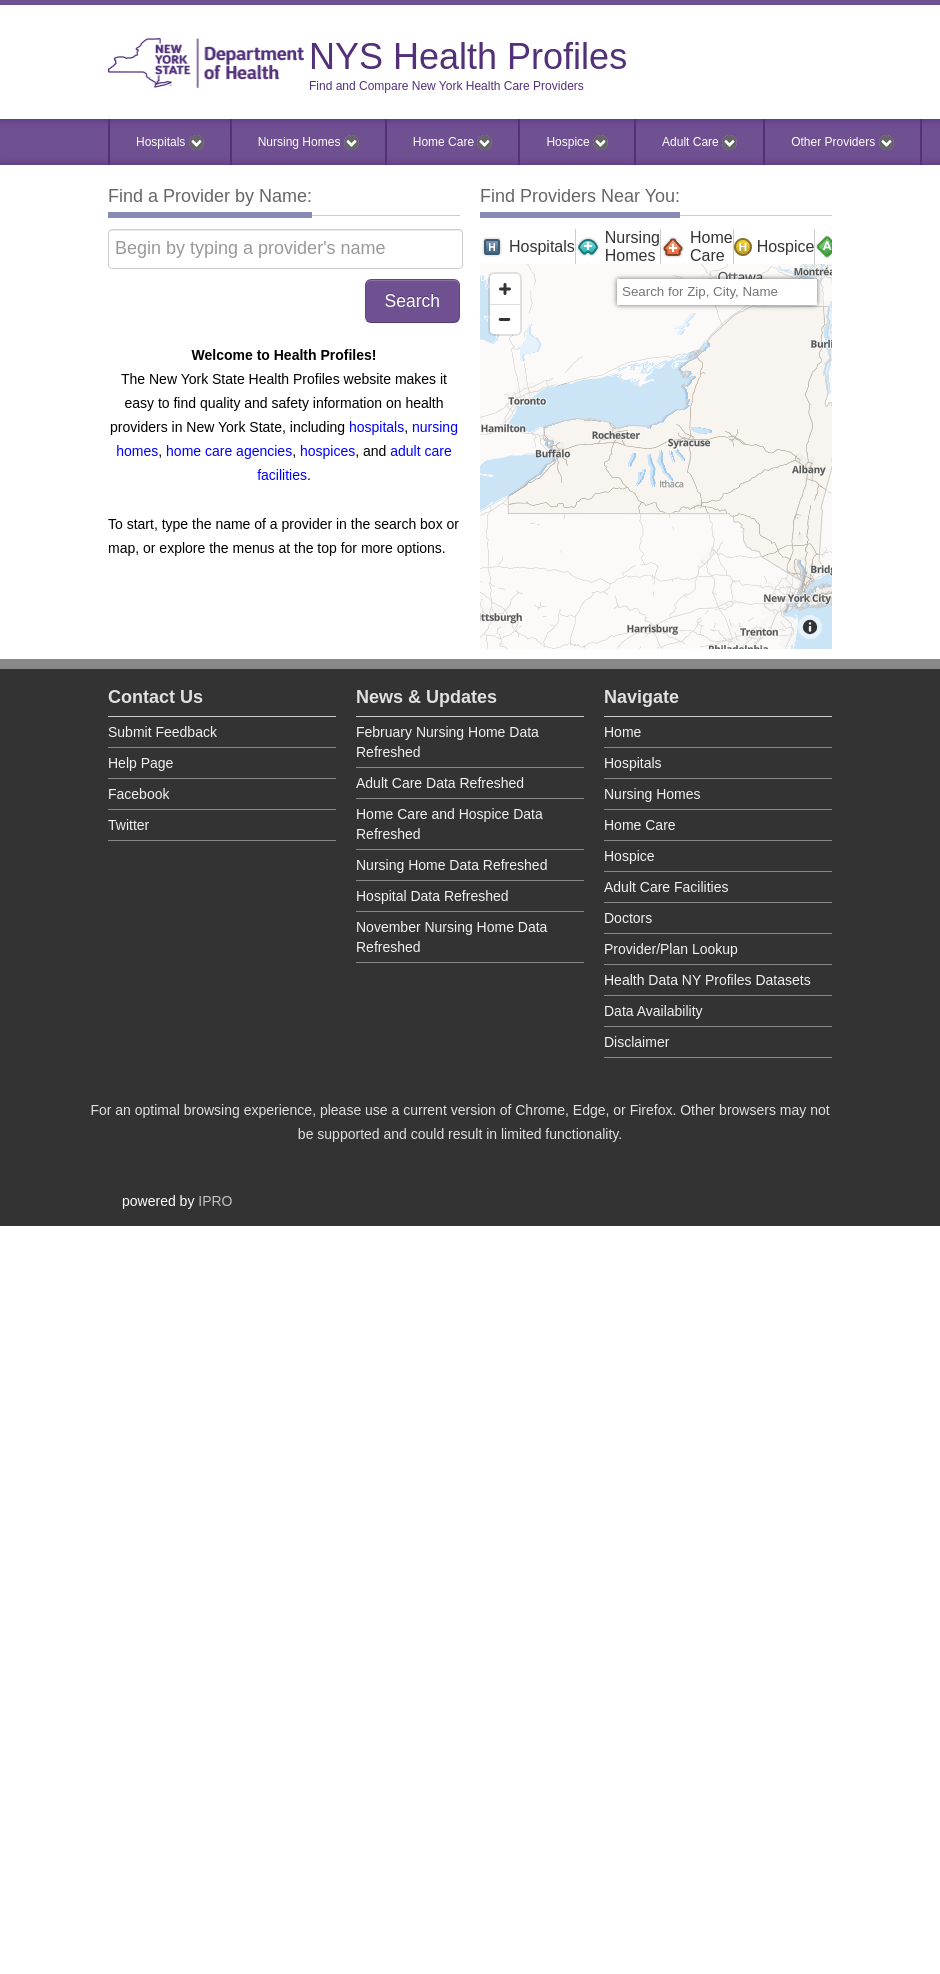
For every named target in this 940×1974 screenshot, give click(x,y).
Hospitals (170, 142)
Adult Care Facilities (666, 887)
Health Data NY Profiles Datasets (707, 980)
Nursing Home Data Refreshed (451, 865)
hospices (327, 451)
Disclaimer (636, 1042)
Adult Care (699, 142)
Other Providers (842, 142)
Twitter (128, 825)
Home (622, 732)
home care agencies (229, 451)
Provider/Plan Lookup (671, 949)
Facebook (138, 794)
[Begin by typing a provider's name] (285, 249)
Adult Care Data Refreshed (440, 783)
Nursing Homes (308, 142)
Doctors (628, 918)
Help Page (140, 763)
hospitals (376, 427)
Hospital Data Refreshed (432, 896)
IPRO (215, 1201)
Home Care (453, 142)
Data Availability (653, 1011)
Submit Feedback (162, 732)
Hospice (577, 142)
